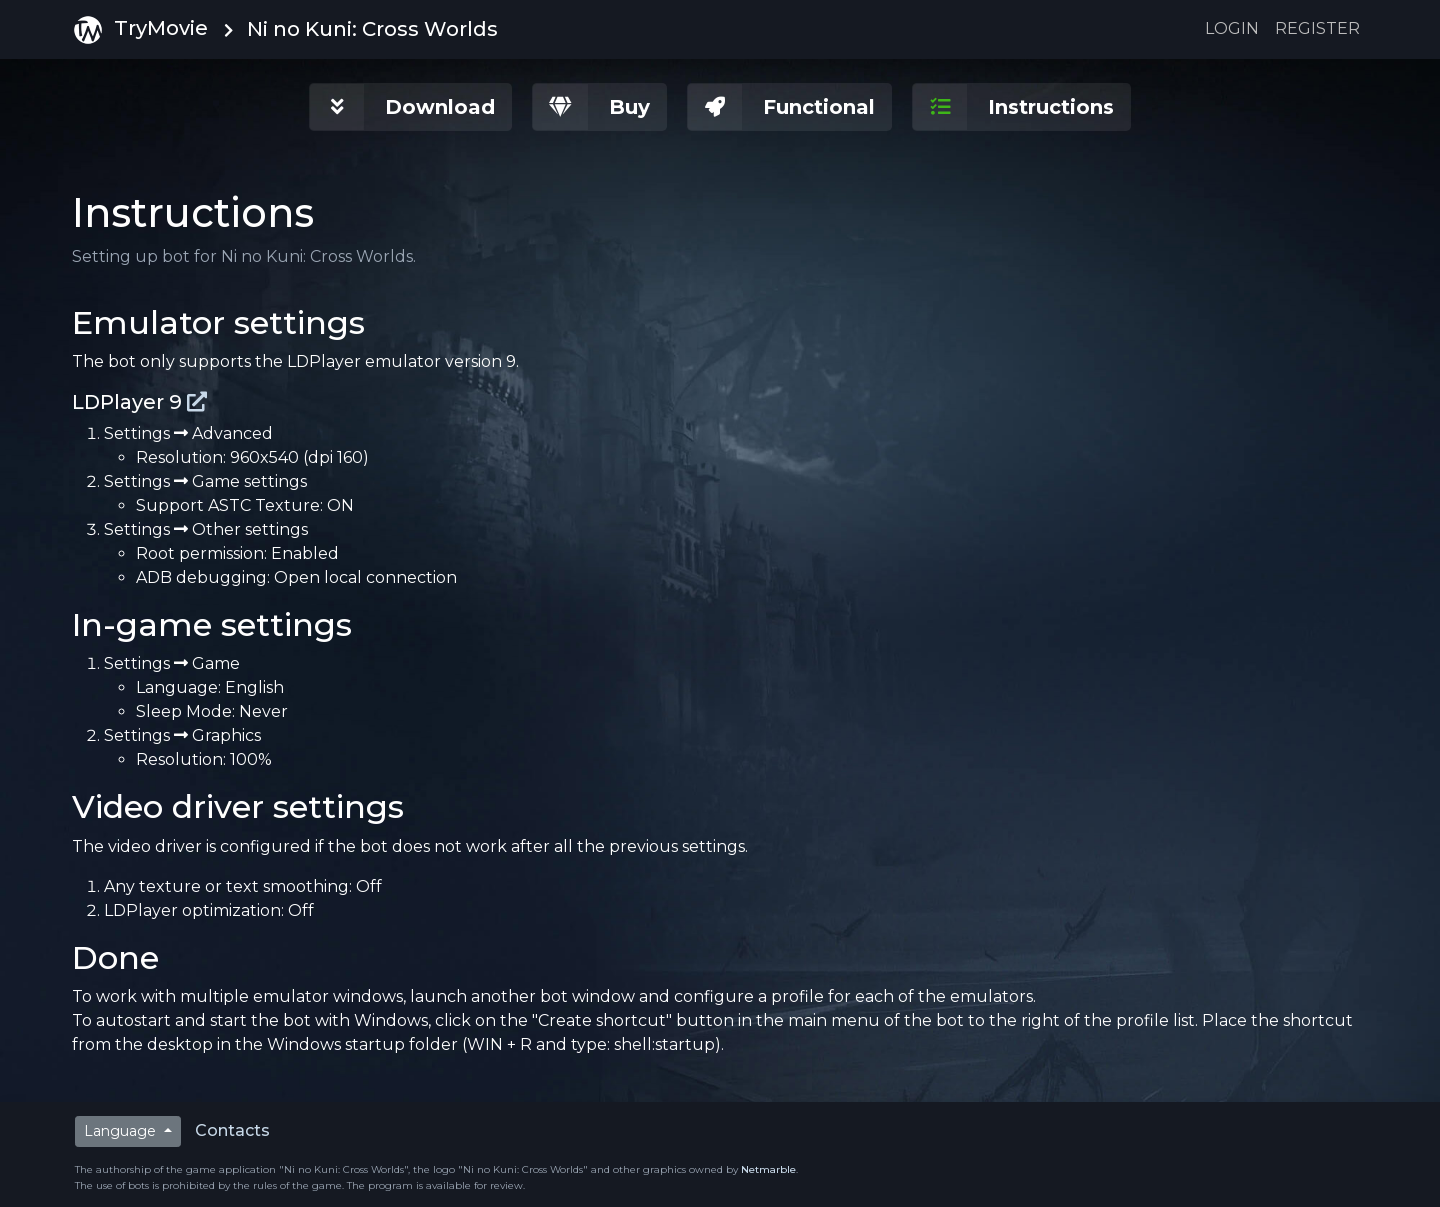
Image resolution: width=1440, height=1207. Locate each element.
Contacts (232, 1130)
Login (1232, 28)
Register (1317, 28)
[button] (410, 107)
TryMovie (140, 30)
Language (122, 1131)
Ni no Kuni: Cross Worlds (372, 29)
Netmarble (768, 1169)
